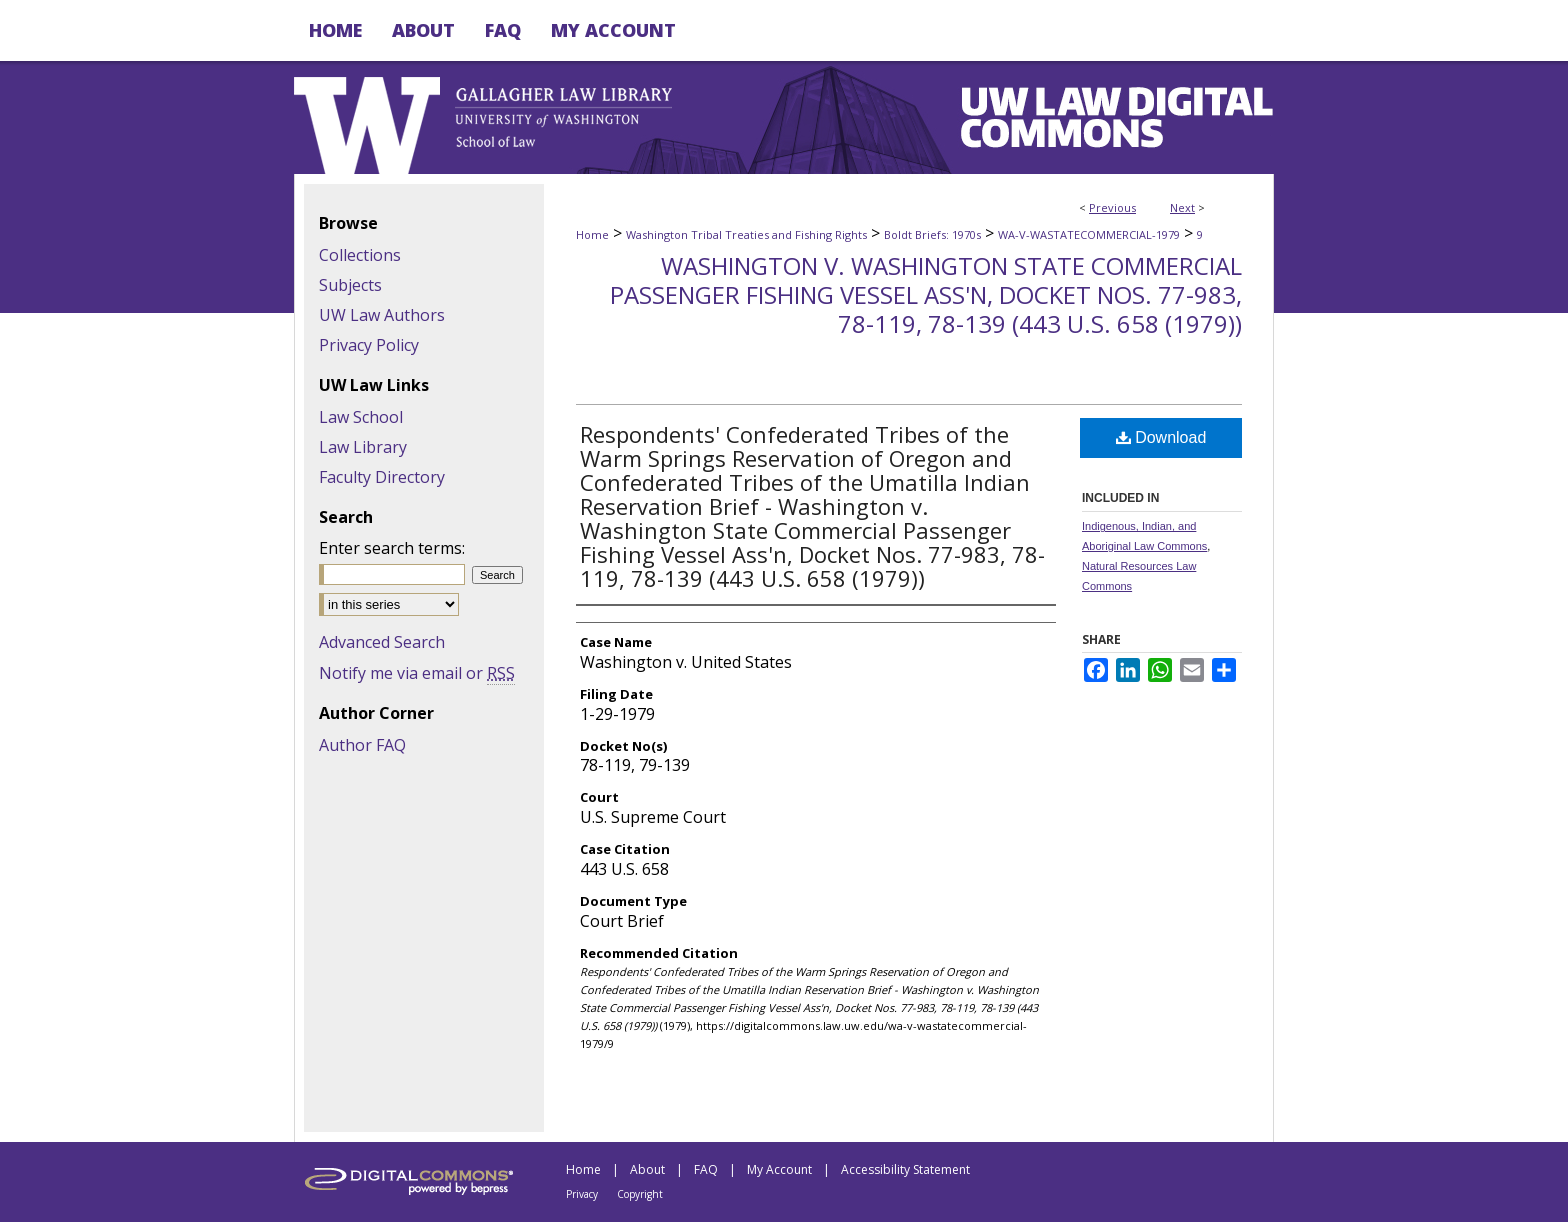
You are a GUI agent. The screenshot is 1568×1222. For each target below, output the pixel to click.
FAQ (706, 1169)
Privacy (582, 1194)
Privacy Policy (369, 345)
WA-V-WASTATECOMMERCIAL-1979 (1089, 234)
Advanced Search (382, 642)
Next (1182, 207)
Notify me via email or (417, 673)
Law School (361, 417)
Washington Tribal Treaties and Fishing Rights (746, 234)
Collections (360, 255)
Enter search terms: (392, 548)
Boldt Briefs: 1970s (932, 234)
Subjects (350, 285)
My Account (779, 1169)
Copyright (640, 1194)
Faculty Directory (382, 477)
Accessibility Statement (905, 1169)
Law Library (363, 447)
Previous (1112, 207)
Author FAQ (362, 745)
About (647, 1169)
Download (1161, 437)
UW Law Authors (382, 315)
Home (592, 234)
